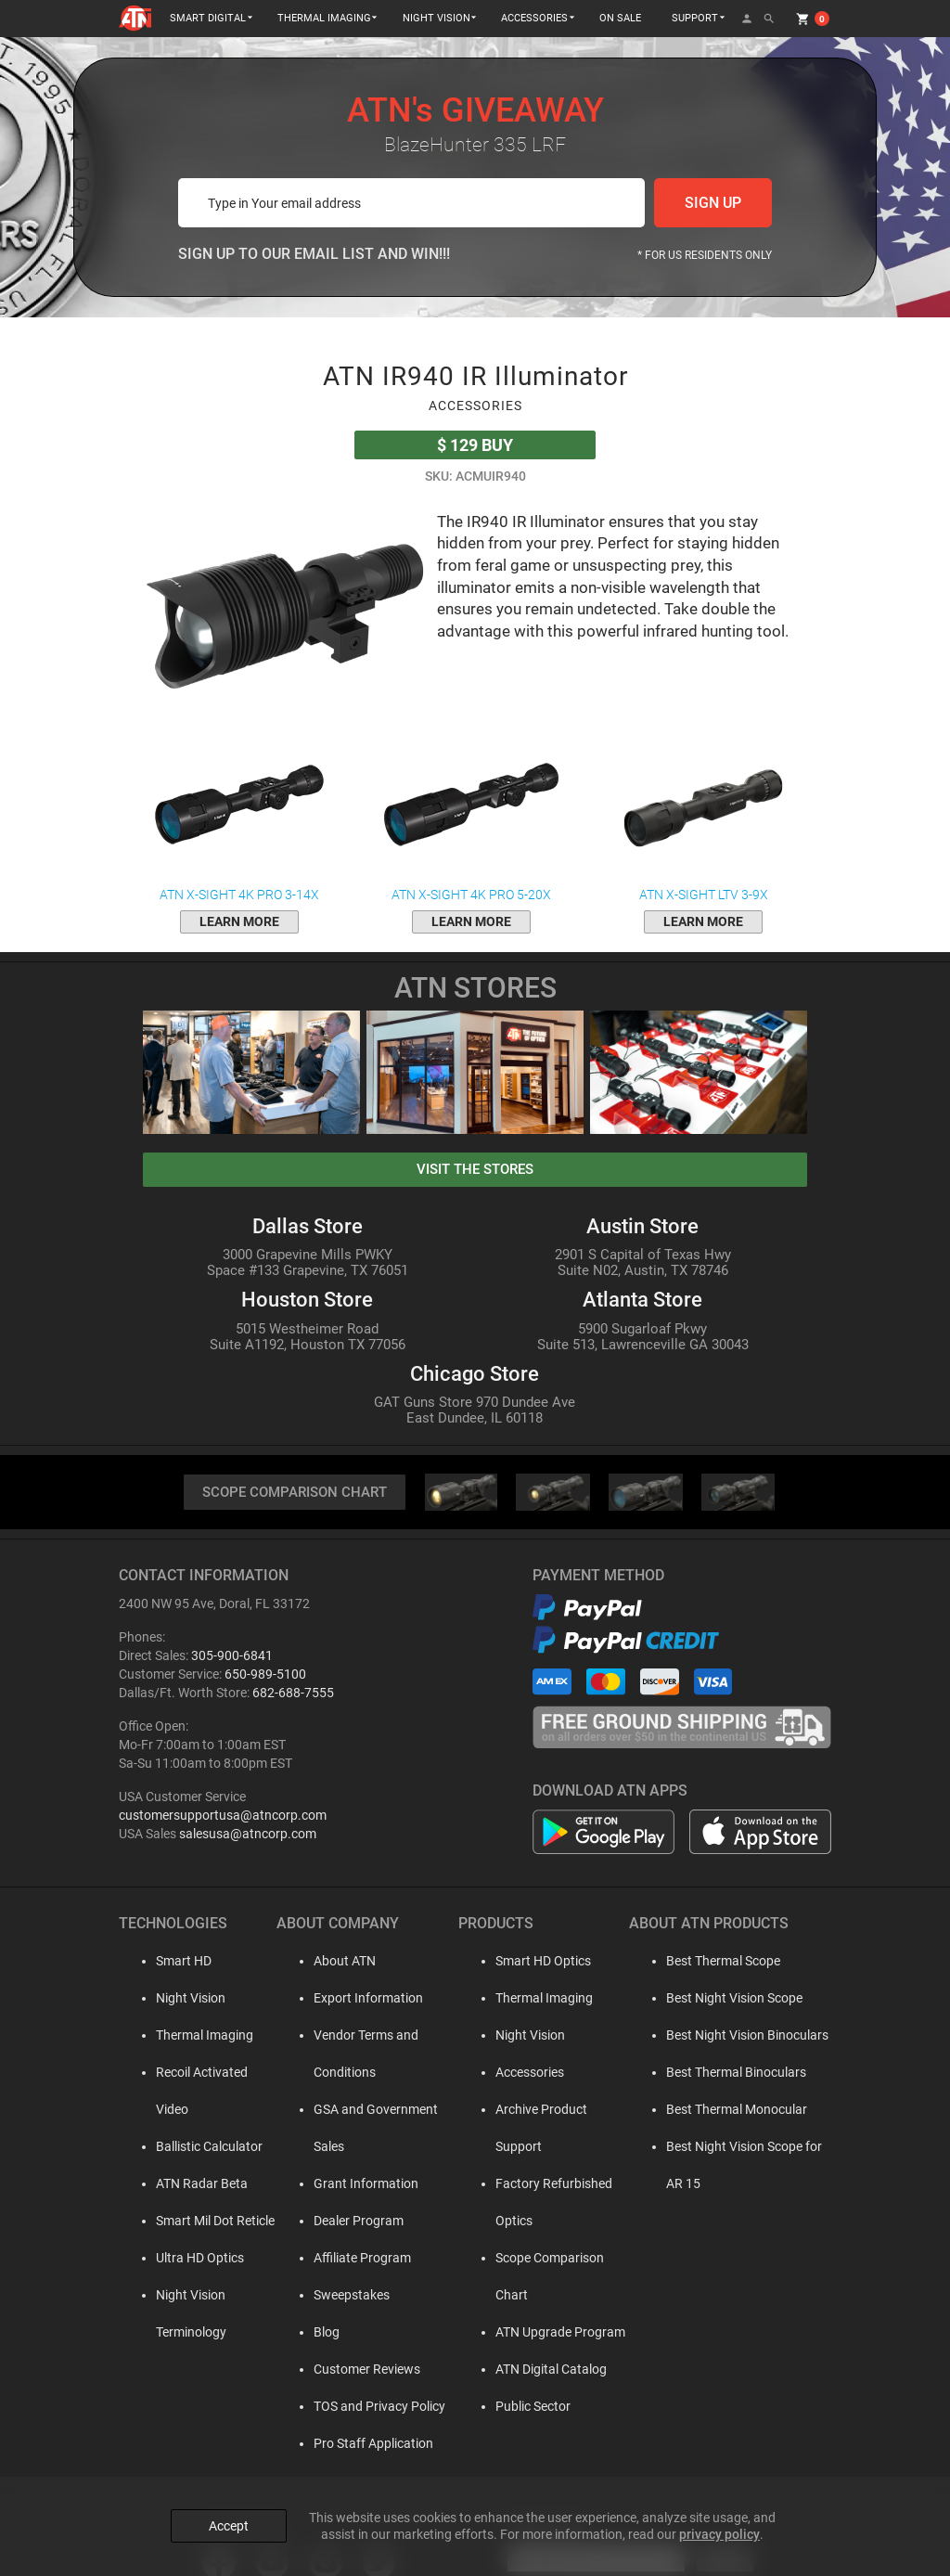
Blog (306, 2295)
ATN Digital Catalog (531, 2295)
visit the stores (475, 1169)
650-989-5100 (265, 1675)
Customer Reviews (346, 2332)
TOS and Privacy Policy (359, 2370)
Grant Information (345, 2147)
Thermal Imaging (186, 2036)
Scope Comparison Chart (548, 2221)
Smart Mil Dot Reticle (196, 2184)
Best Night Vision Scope (713, 1998)
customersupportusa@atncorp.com (223, 1816)
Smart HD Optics (523, 1961)
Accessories (510, 2073)
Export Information (348, 1998)
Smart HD (165, 1961)
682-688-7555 (293, 1693)
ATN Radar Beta (183, 2147)
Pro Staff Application (353, 2407)
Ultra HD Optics (181, 2221)
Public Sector (513, 2332)
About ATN (324, 1961)
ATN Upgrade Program (541, 2258)
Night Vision (172, 1998)
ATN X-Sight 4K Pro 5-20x (471, 816)
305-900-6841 (232, 1656)
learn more (239, 921)
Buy (475, 445)
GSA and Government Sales (372, 2110)
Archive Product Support (546, 2110)
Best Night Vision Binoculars (726, 2036)
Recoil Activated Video (200, 2073)
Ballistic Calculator (190, 2110)
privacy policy (719, 2530)
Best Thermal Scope (702, 1961)
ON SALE (620, 18)
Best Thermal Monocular (715, 2110)
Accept (229, 2522)
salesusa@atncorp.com (247, 1834)
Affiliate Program (342, 2221)
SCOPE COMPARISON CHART (294, 1492)
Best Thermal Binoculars (715, 2073)
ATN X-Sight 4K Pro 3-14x (239, 816)
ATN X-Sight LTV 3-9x (703, 816)
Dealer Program (338, 2184)
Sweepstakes (331, 2258)
